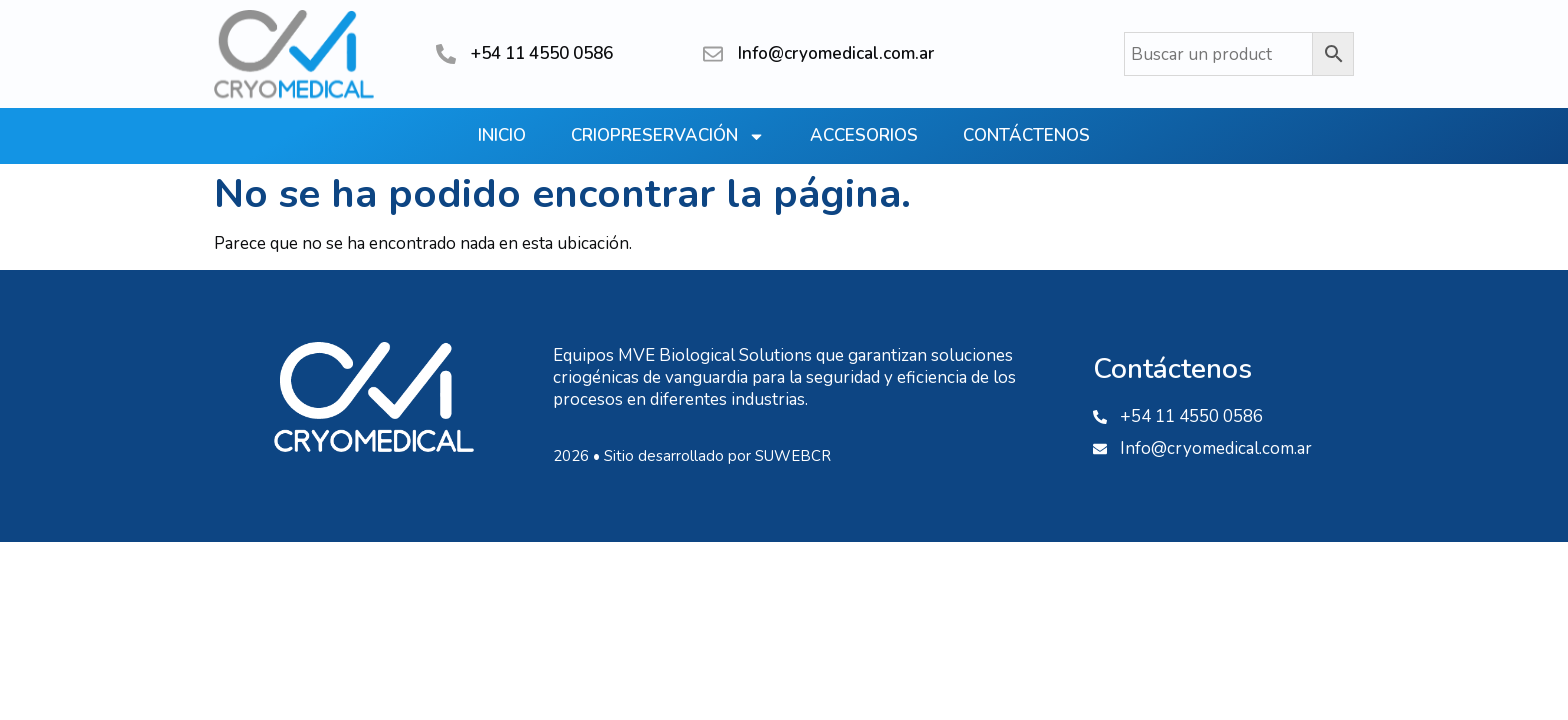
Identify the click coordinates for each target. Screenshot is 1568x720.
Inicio (502, 135)
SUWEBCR (793, 456)
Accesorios (864, 135)
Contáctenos (1026, 135)
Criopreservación (668, 136)
